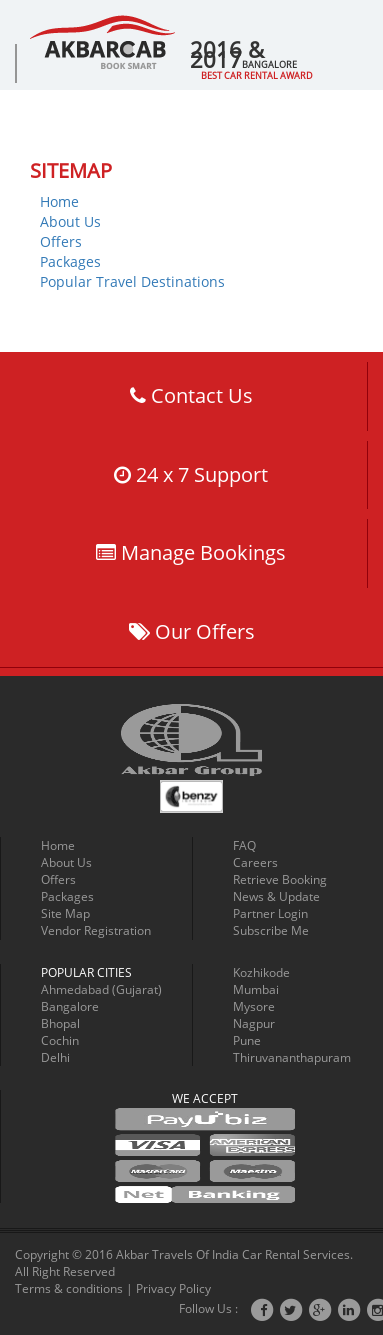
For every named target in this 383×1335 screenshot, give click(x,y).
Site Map (65, 913)
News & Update (276, 896)
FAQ (244, 845)
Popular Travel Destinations (132, 281)
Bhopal (60, 1023)
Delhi (55, 1057)
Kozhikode (261, 972)
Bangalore (70, 1006)
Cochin (60, 1040)
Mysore (254, 1006)
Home (59, 201)
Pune (247, 1040)
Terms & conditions (69, 1288)
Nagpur (254, 1023)
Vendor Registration (96, 930)
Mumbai (256, 989)
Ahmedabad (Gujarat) (101, 989)
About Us (70, 221)
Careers (255, 862)
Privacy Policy (173, 1288)
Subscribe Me (271, 930)
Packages (70, 261)
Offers (61, 241)
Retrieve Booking (280, 879)
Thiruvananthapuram (292, 1057)
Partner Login (270, 913)
